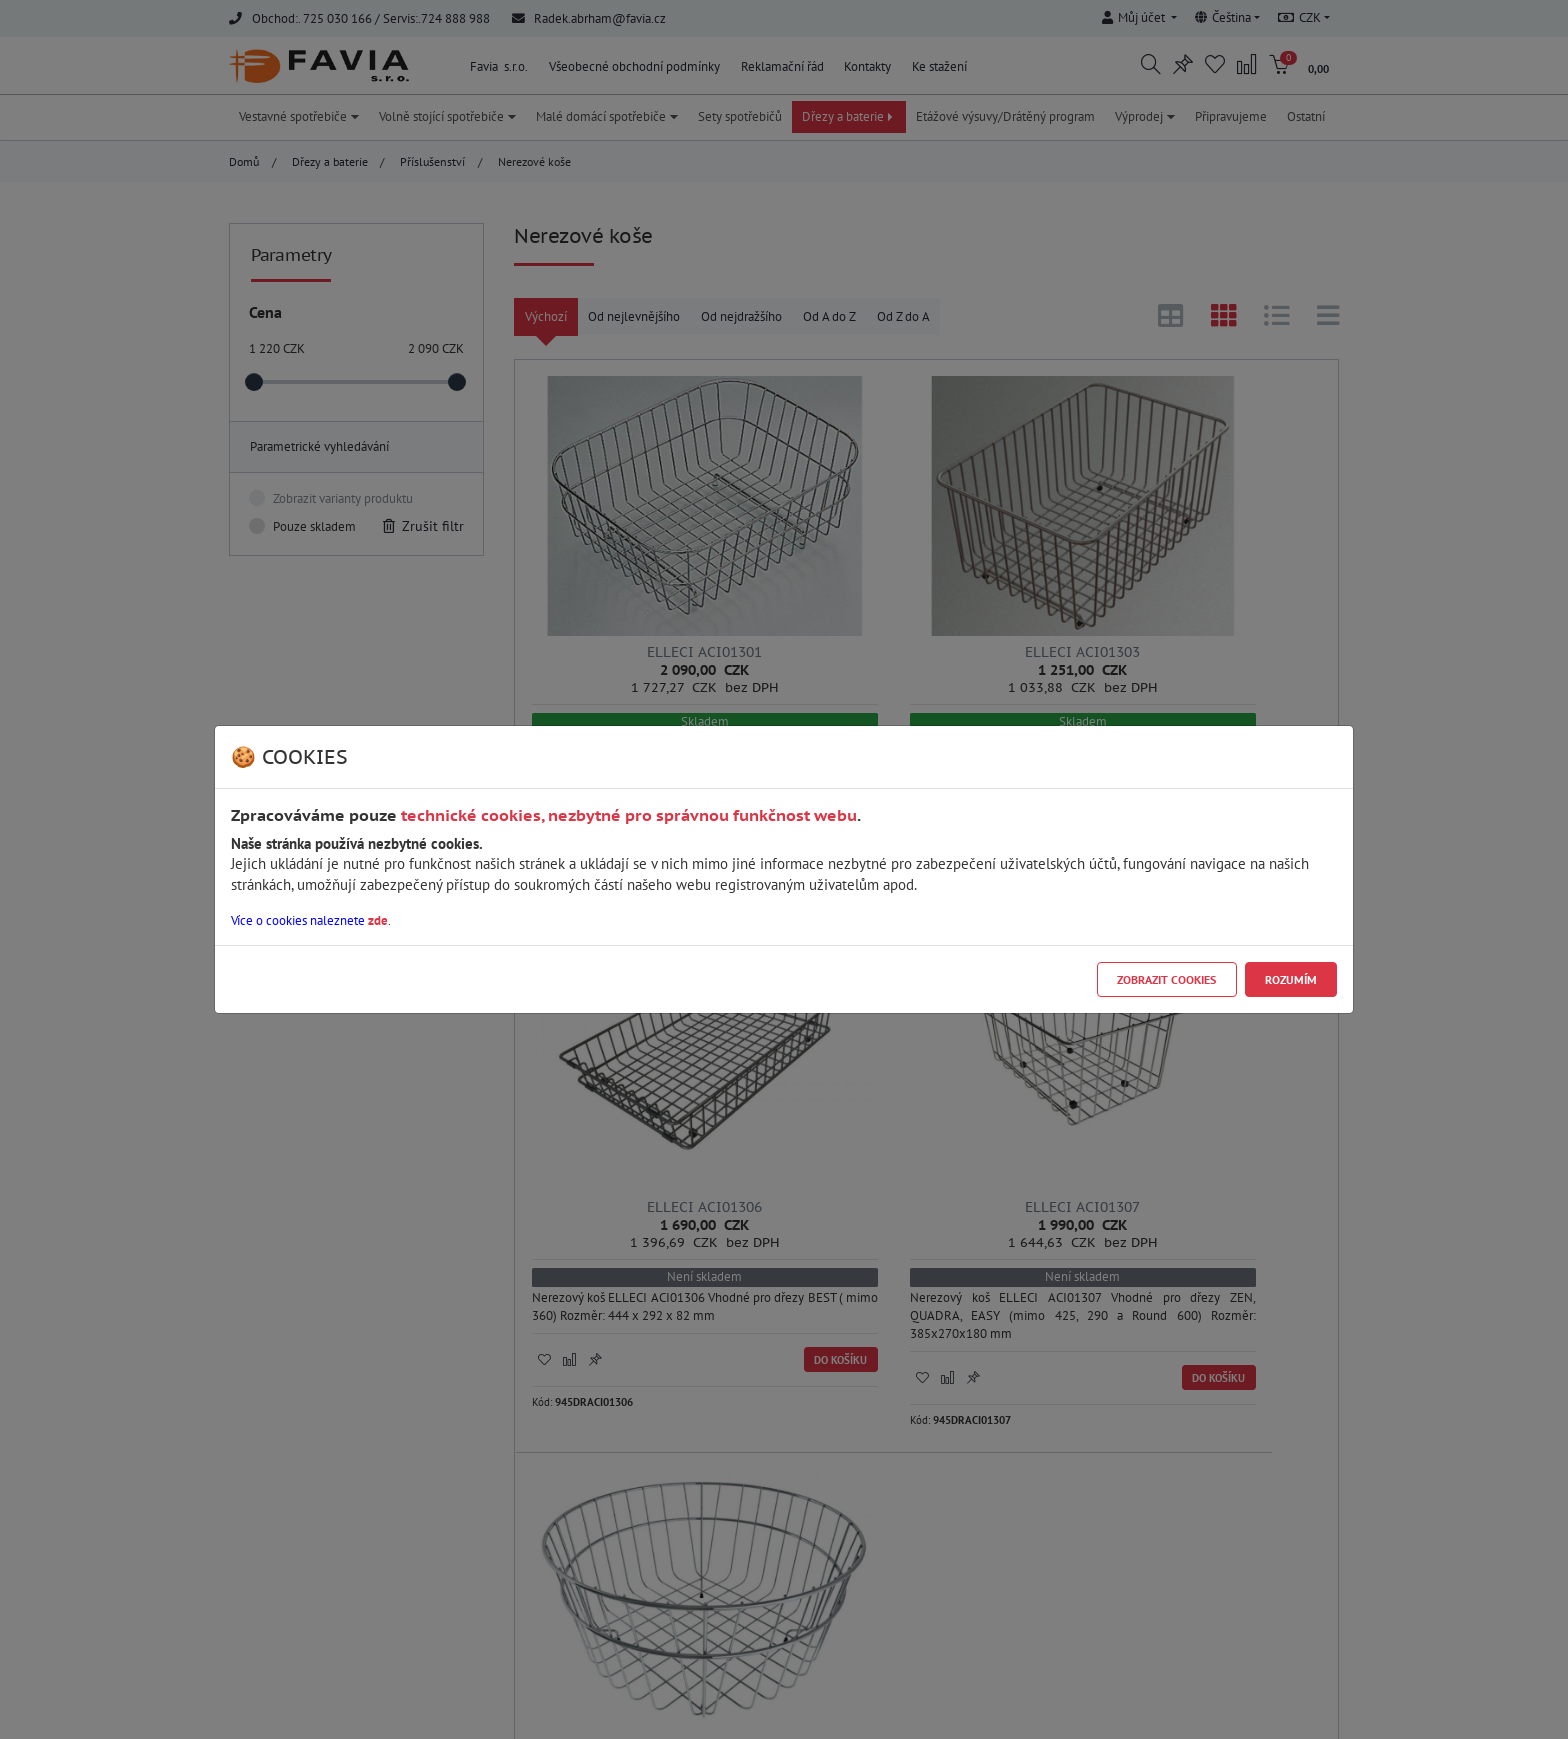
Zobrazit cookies (1166, 979)
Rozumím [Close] (1291, 979)
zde (378, 920)
